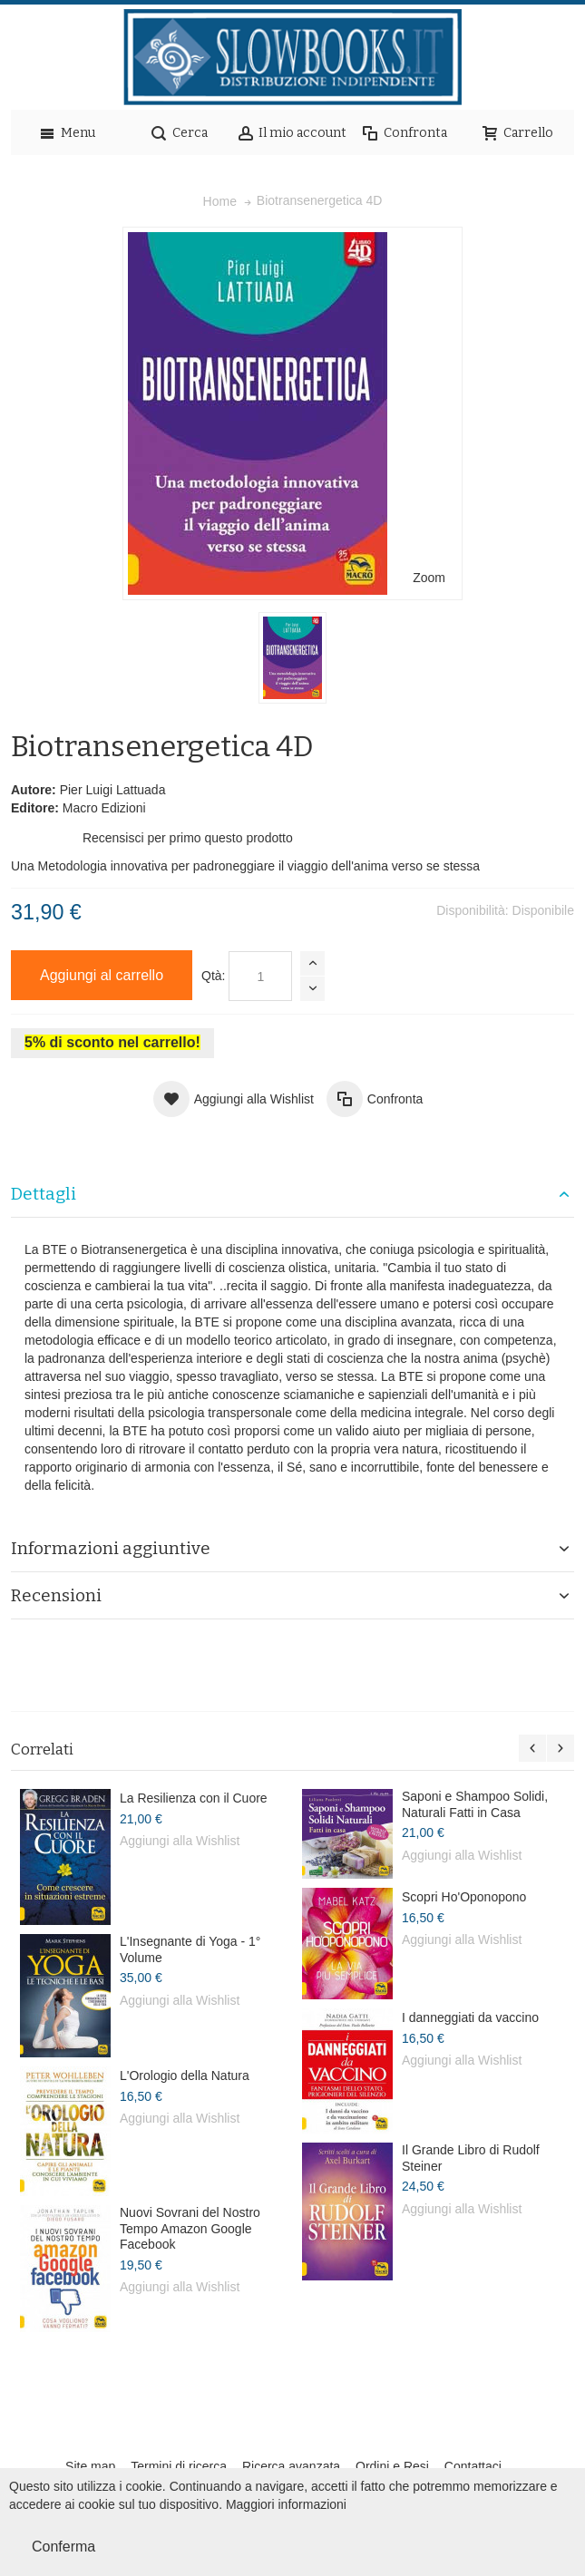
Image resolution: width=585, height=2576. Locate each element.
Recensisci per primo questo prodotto (188, 838)
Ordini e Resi (392, 2466)
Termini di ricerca (179, 2466)
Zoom (429, 577)
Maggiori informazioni (286, 2504)
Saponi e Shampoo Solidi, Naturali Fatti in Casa (475, 1804)
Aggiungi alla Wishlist (179, 1840)
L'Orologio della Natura (184, 2075)
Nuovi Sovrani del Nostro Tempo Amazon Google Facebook (190, 2228)
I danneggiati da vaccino (470, 2017)
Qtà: (213, 975)
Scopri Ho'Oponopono (464, 1897)
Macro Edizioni (104, 808)
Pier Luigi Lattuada (113, 790)
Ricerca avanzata (291, 2466)
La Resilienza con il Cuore (194, 1798)
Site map (90, 2466)
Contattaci (473, 2466)
